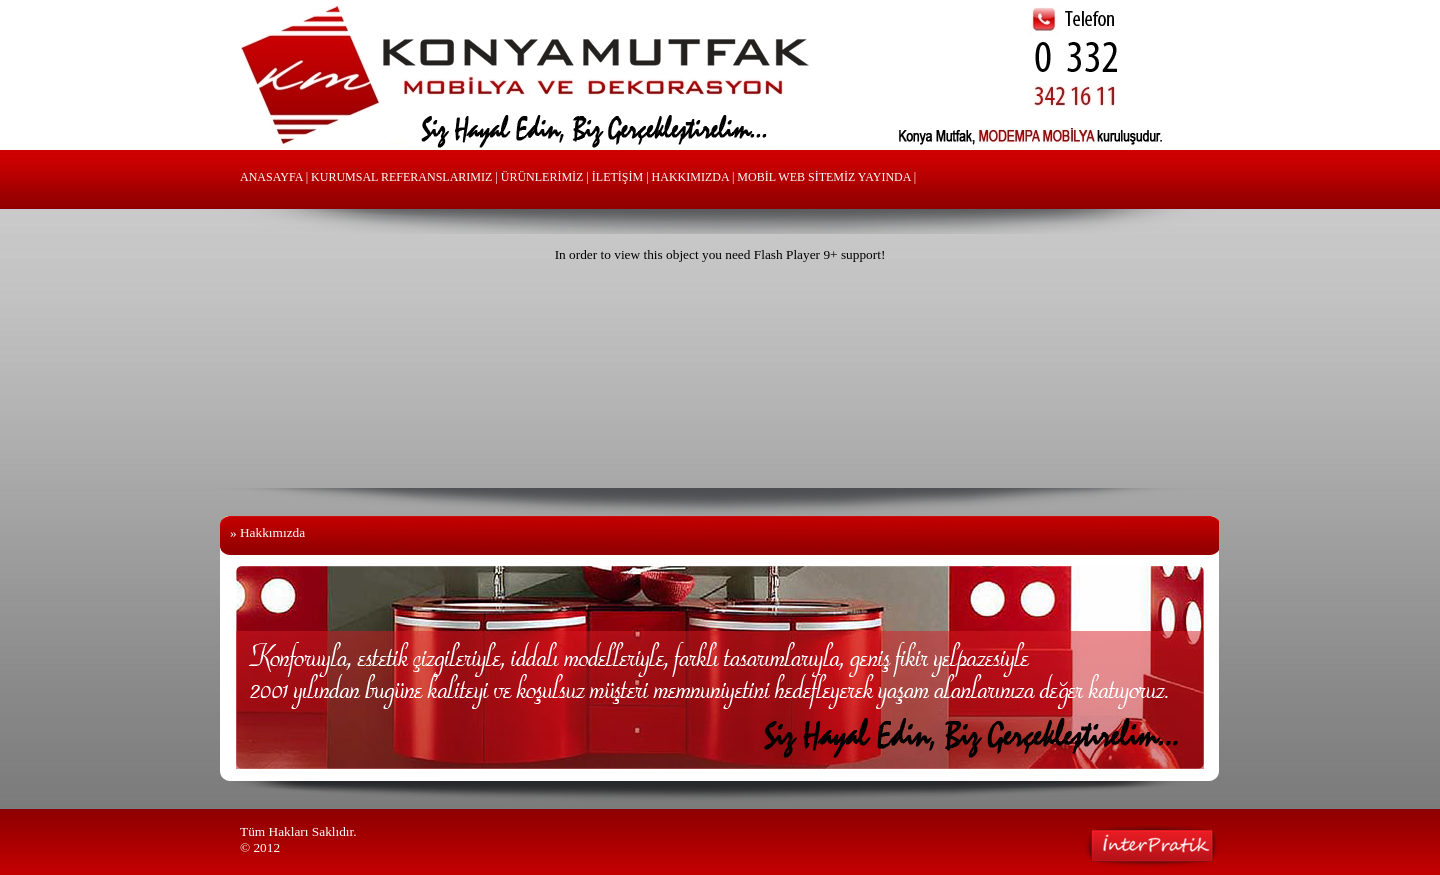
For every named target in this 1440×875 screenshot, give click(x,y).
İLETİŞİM (617, 177)
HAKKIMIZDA (690, 177)
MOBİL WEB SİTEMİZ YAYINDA (823, 177)
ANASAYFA (271, 177)
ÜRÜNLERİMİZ (542, 177)
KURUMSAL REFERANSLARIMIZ (401, 177)
